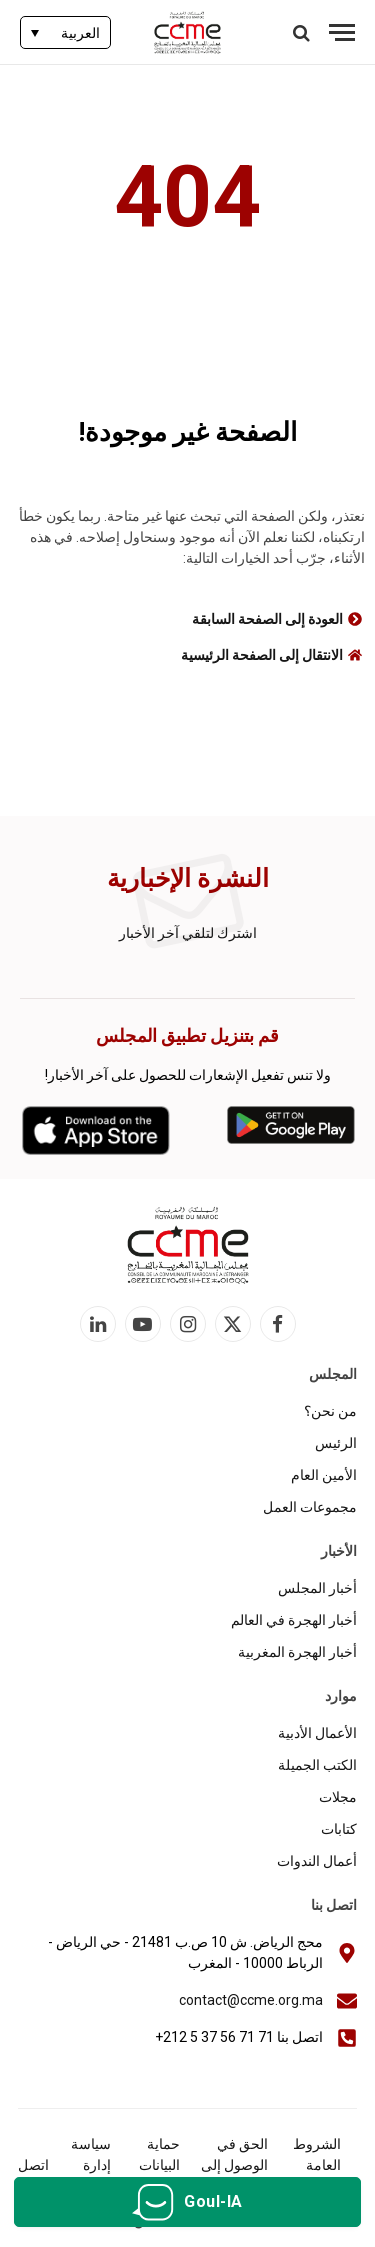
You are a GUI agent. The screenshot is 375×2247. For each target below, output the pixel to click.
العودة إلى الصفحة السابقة (267, 619)
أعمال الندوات (317, 1861)
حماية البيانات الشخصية (153, 2165)
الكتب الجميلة (317, 1765)
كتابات (339, 1829)
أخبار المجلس (317, 1588)
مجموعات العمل (310, 1507)
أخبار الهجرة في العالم (294, 1620)
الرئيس (336, 1443)
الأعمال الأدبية (317, 1733)
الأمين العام (324, 1475)
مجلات (338, 1797)
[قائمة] (342, 32)
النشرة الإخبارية (188, 878)
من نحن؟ (330, 1411)
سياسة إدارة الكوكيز (90, 2165)
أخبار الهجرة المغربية (297, 1652)
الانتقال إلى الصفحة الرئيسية (262, 655)
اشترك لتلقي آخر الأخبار (188, 933)
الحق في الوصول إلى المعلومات (234, 2165)
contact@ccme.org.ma (251, 2000)
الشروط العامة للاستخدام (312, 2165)
